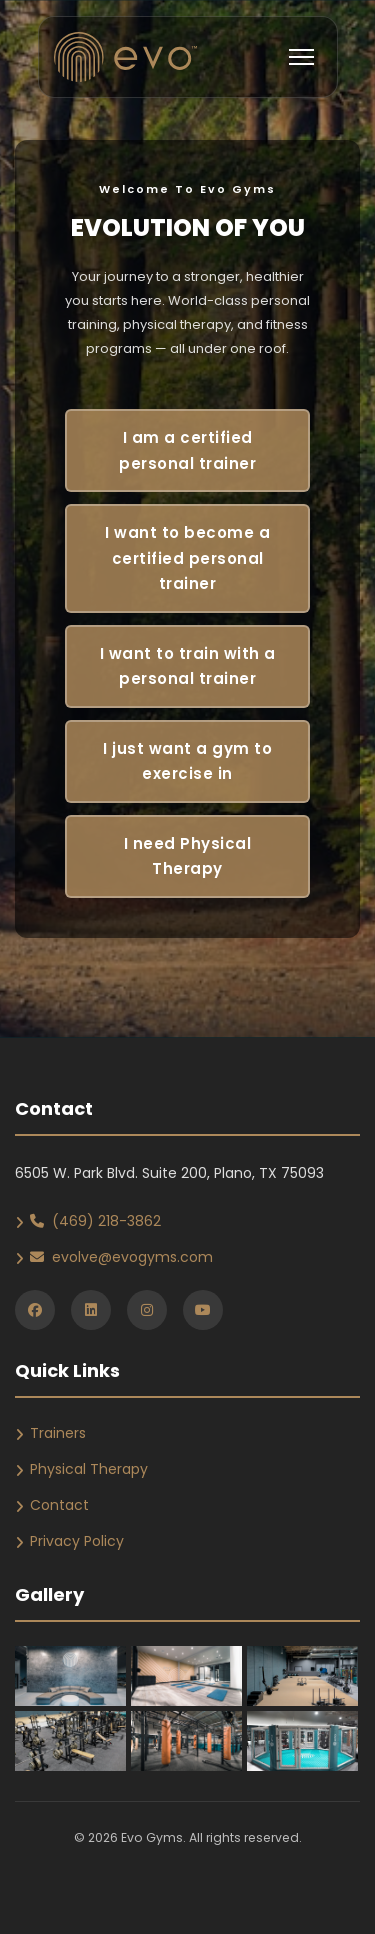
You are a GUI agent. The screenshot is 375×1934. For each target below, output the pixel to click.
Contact (59, 1505)
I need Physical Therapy (188, 856)
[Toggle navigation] (301, 57)
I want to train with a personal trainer (188, 666)
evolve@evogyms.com (121, 1257)
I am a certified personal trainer (187, 450)
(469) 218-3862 (95, 1221)
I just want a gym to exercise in (187, 761)
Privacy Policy (77, 1541)
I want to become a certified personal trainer (187, 558)
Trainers (58, 1433)
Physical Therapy (89, 1469)
